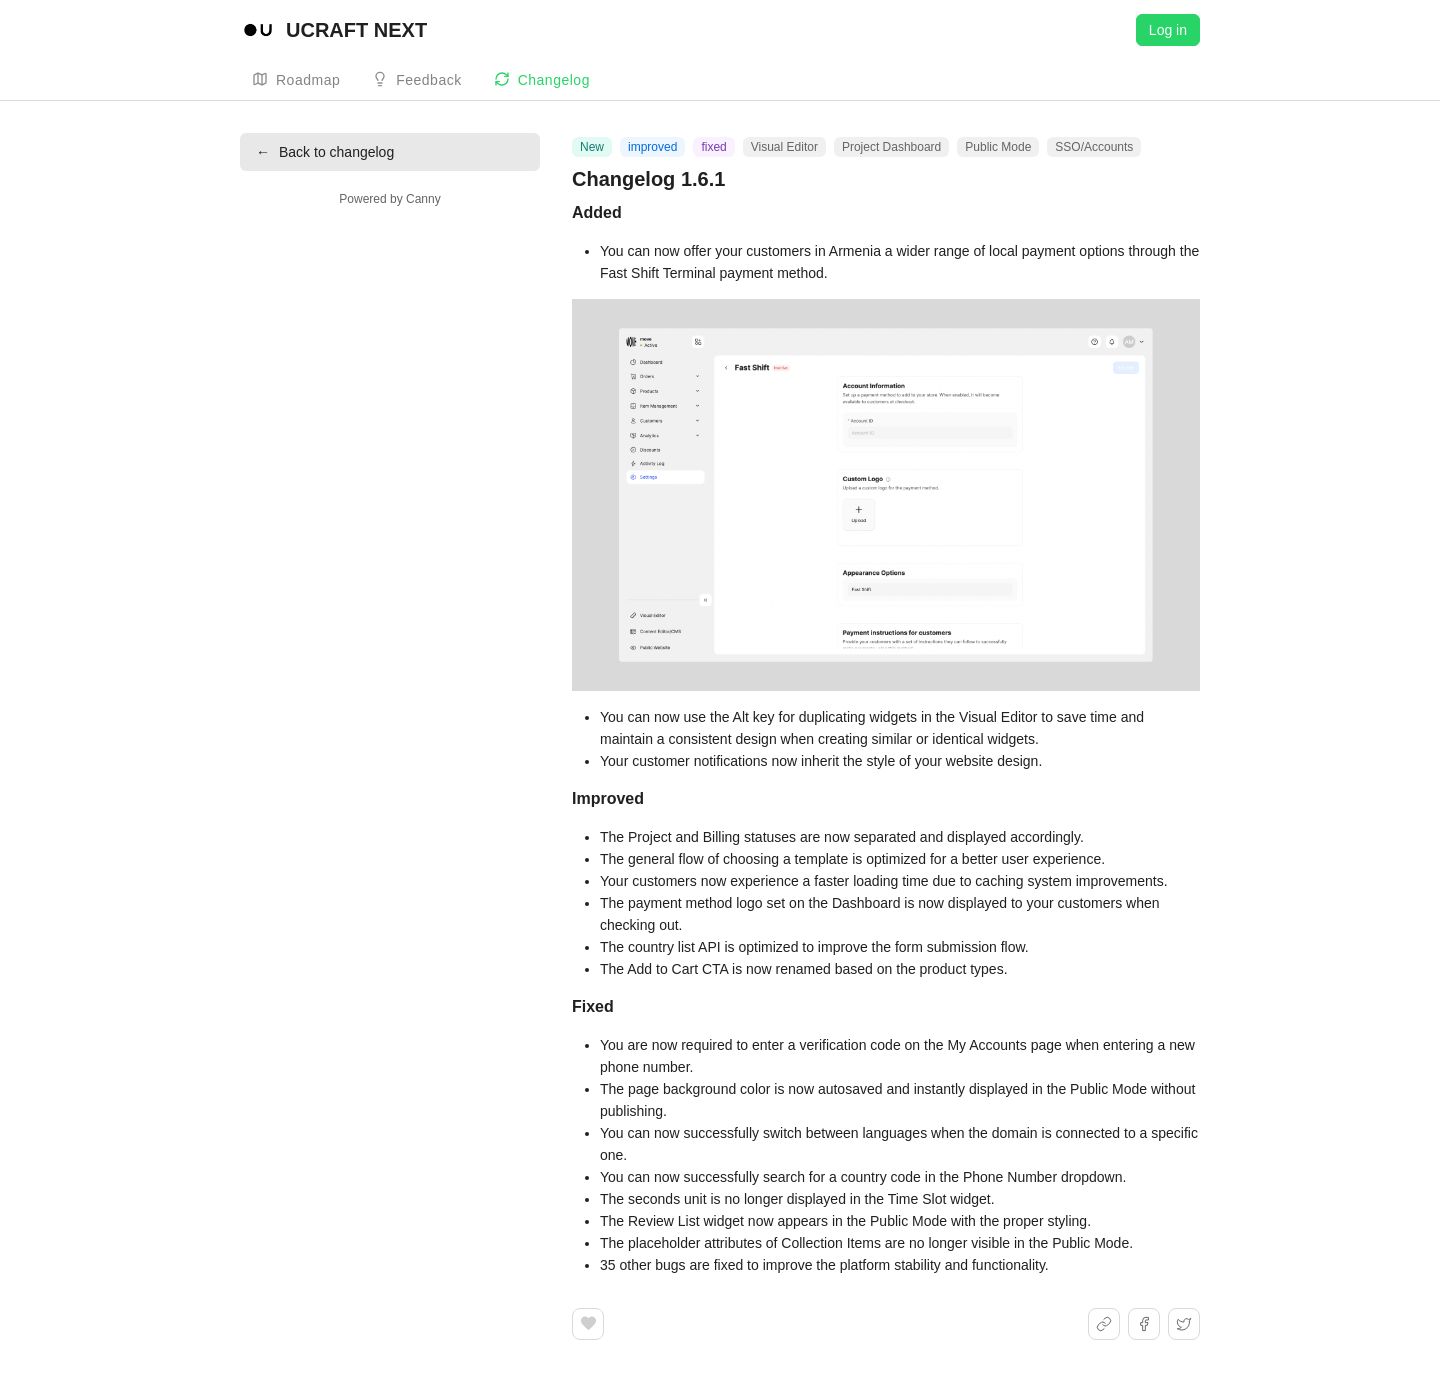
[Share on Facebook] (1144, 1324)
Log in (1168, 30)
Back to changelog (325, 152)
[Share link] (1104, 1324)
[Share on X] (1184, 1324)
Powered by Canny (389, 199)
